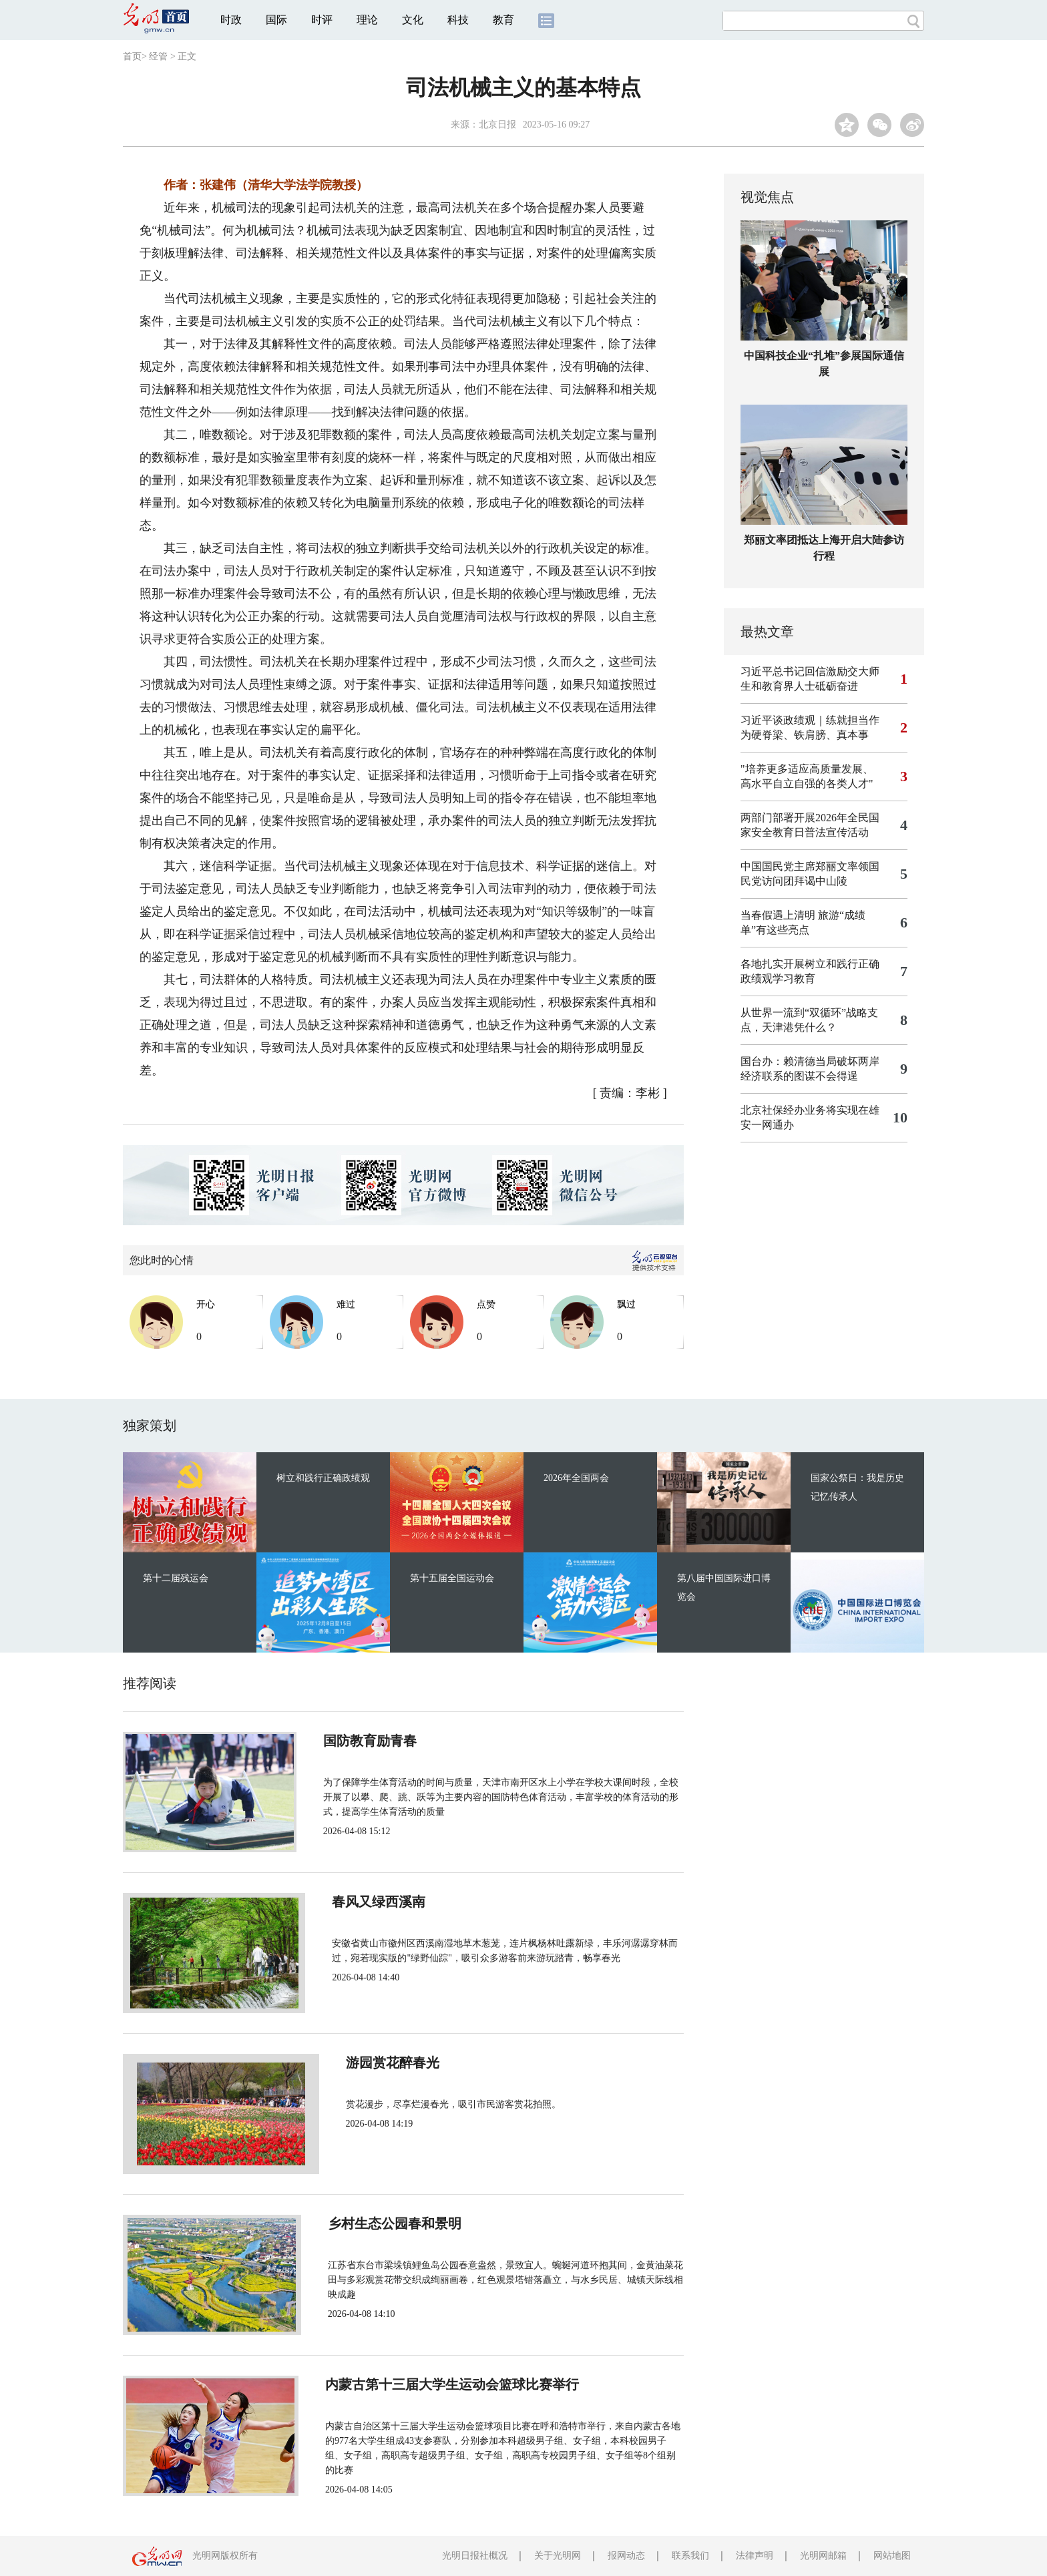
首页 (132, 56)
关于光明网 (557, 2556)
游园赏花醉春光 (364, 2062)
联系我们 (690, 2556)
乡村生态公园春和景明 (384, 2223)
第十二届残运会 (175, 1578)
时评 (322, 19)
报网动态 (626, 2556)
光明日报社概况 (474, 2556)
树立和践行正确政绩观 (323, 1478)
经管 (158, 56)
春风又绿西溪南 (364, 1901)
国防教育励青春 (364, 1740)
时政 (231, 19)
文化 (412, 19)
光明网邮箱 (823, 2556)
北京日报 (497, 125)
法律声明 (754, 2556)
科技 (458, 19)
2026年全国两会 (576, 1478)
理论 (367, 19)
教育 (503, 19)
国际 (276, 19)
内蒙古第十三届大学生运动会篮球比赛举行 (445, 2384)
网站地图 (892, 2556)
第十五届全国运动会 (452, 1578)
